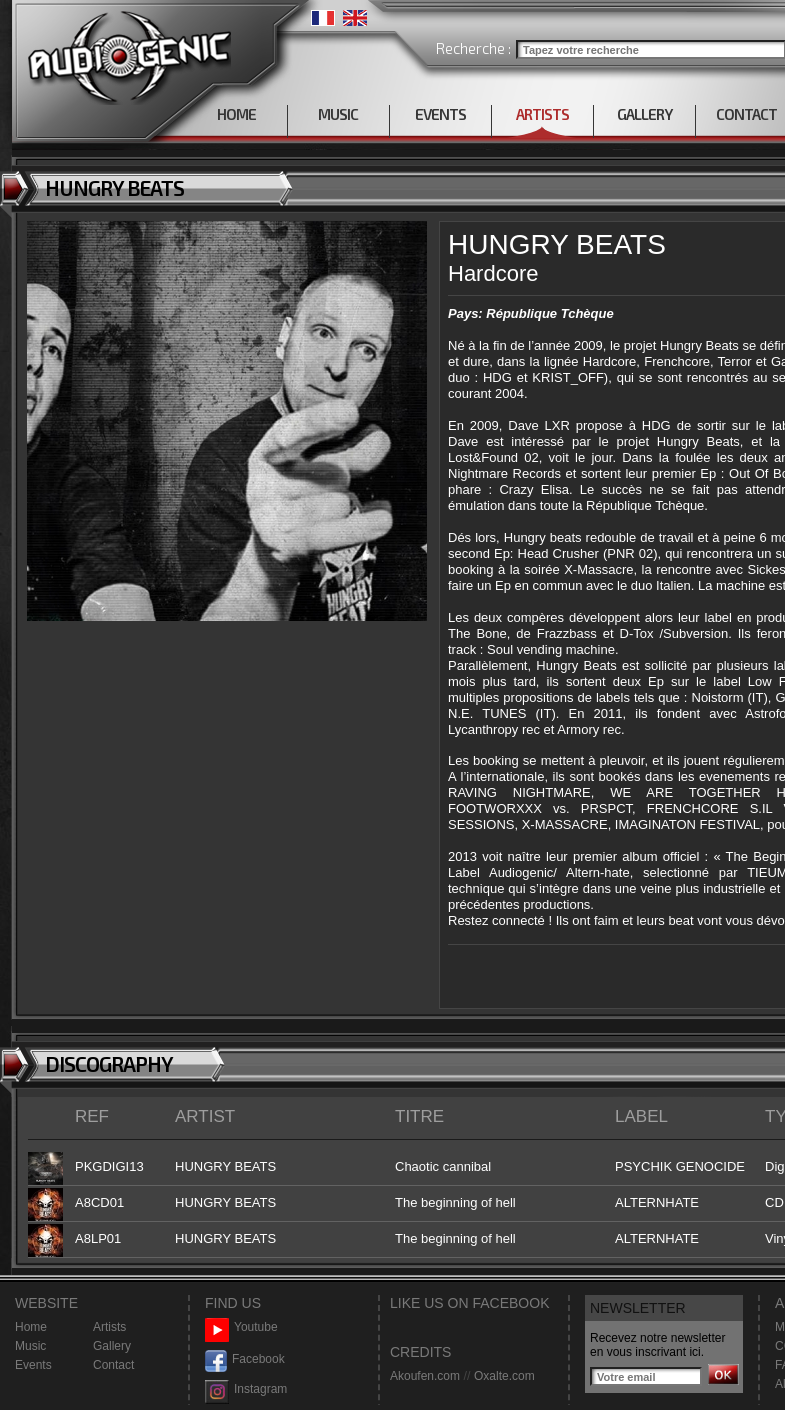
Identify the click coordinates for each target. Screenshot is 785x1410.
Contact (113, 1365)
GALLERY (644, 114)
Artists (109, 1327)
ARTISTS (542, 114)
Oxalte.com (504, 1376)
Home (31, 1327)
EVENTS (440, 114)
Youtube (241, 1327)
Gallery (112, 1346)
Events (33, 1365)
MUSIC (338, 114)
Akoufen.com (425, 1376)
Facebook (245, 1359)
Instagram (246, 1389)
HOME (236, 114)
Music (30, 1346)
